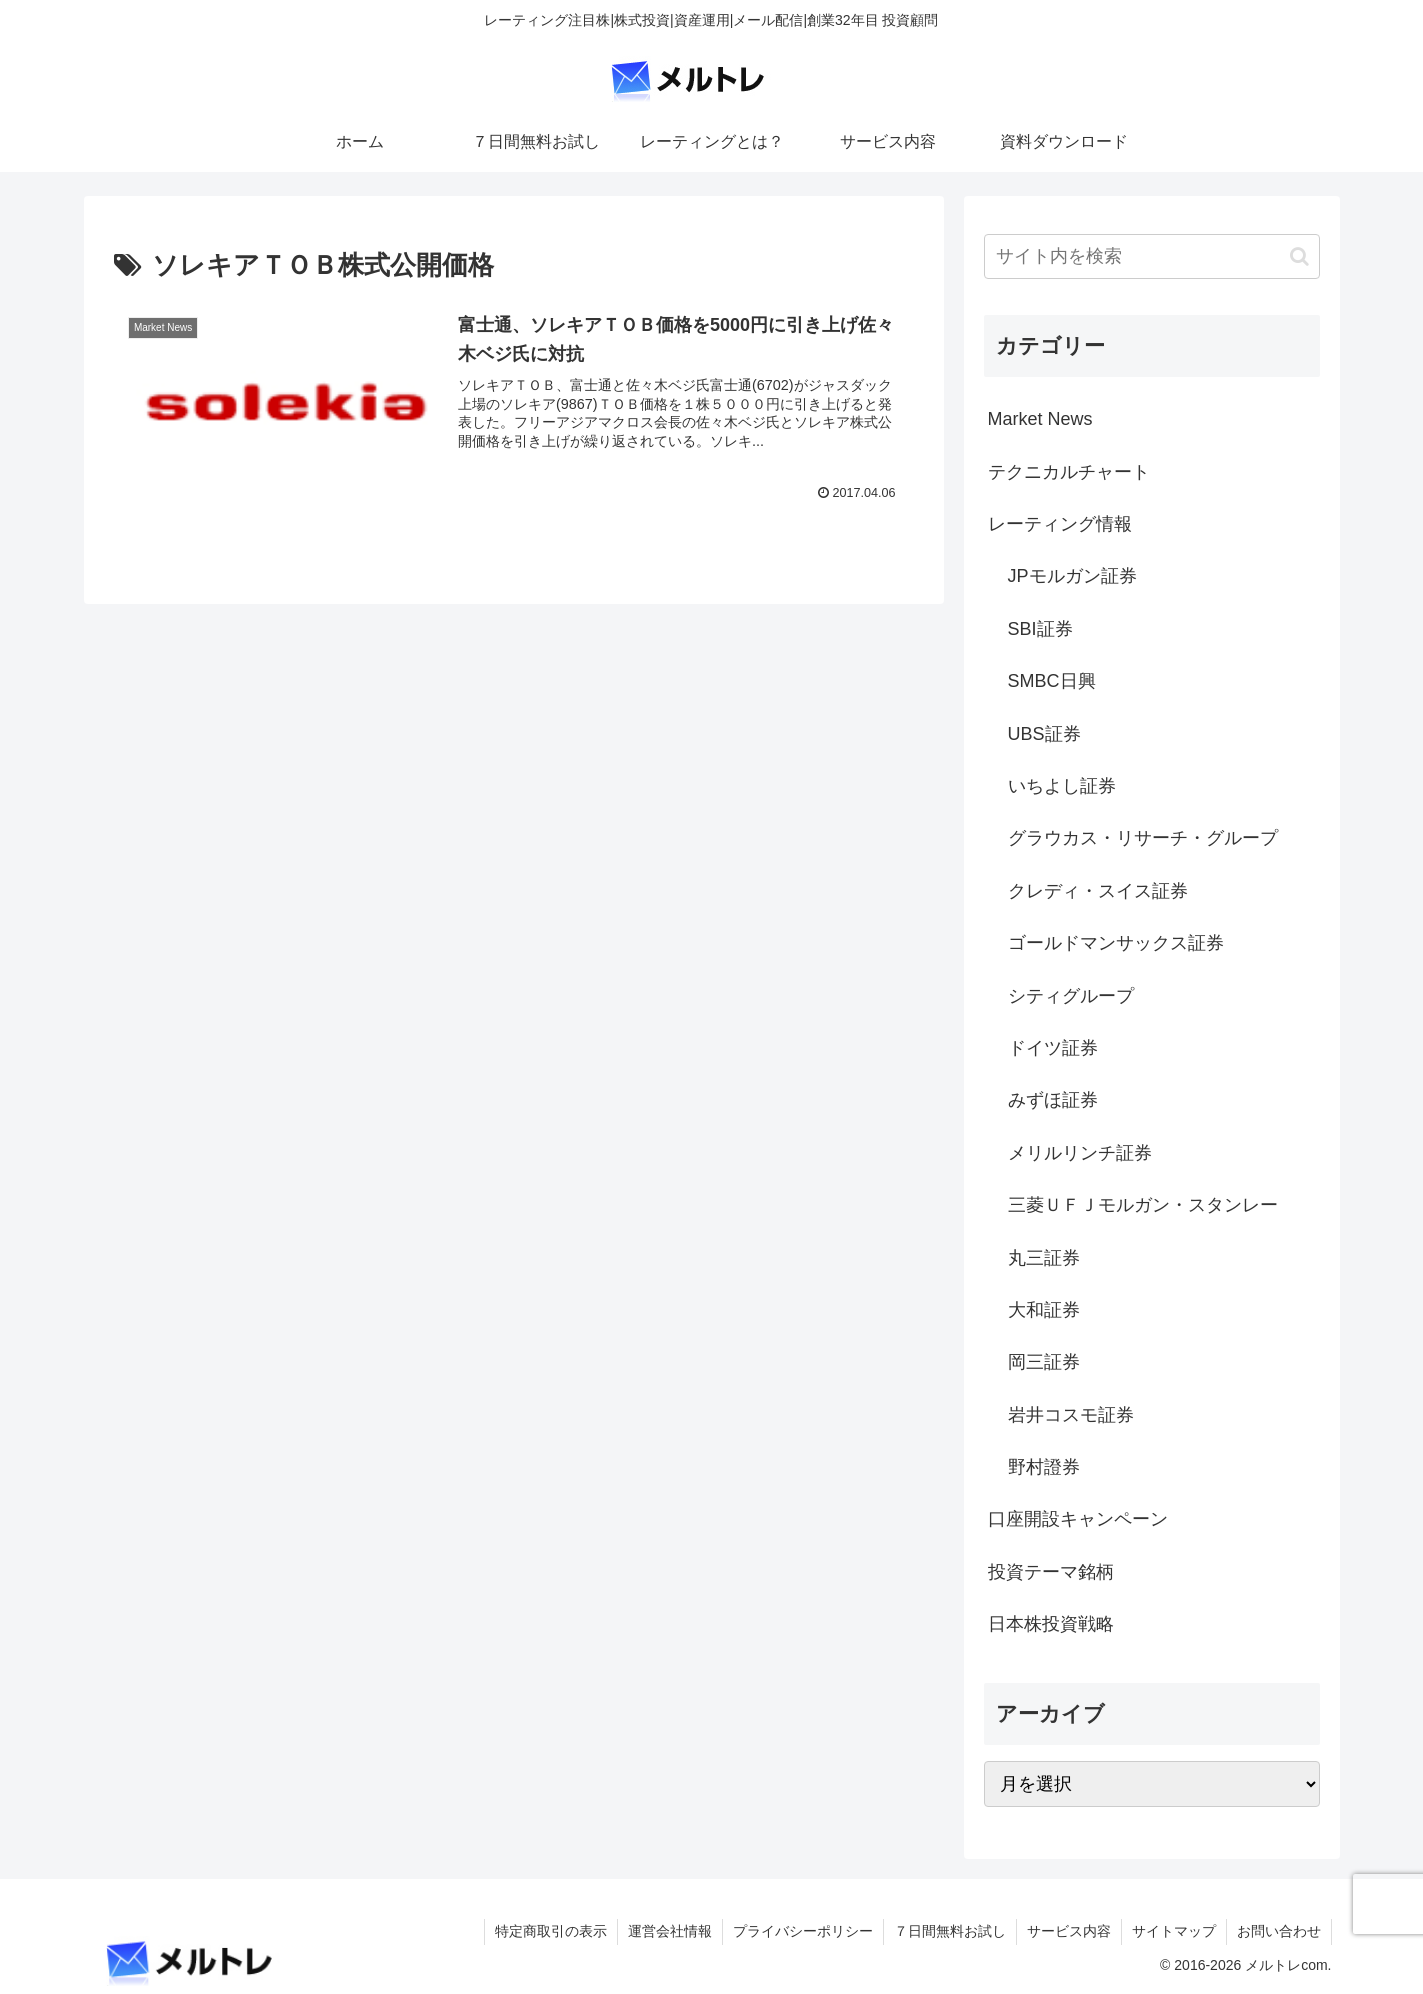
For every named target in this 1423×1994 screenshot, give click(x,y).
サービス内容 (1069, 1931)
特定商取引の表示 (551, 1931)
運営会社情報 (670, 1931)
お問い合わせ (1279, 1931)
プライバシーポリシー (803, 1931)
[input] (1152, 256)
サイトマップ (1174, 1931)
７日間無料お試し (950, 1931)
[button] (1299, 256)
